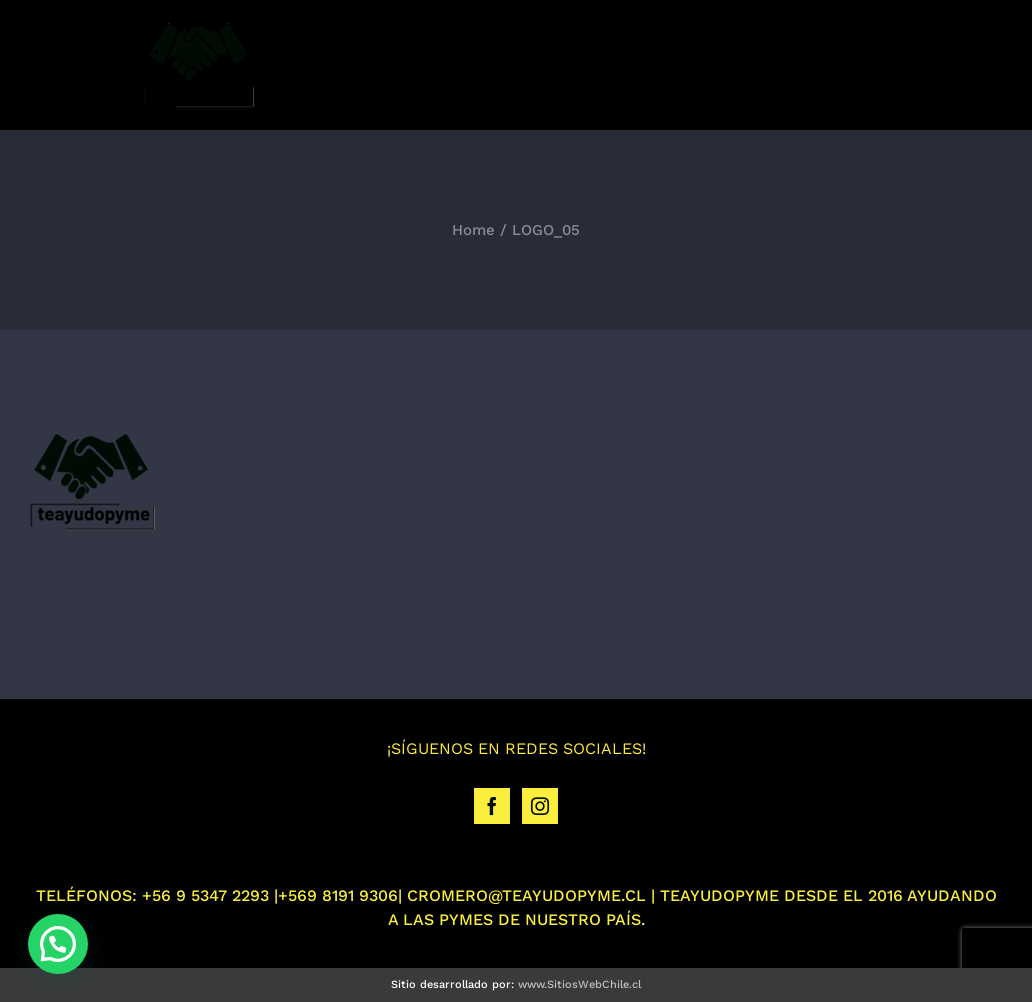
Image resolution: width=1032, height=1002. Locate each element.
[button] (58, 944)
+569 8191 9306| (340, 895)
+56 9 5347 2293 (205, 895)
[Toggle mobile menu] (991, 63)
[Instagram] (540, 806)
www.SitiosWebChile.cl (579, 984)
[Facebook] (492, 806)
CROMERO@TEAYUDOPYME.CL (526, 895)
